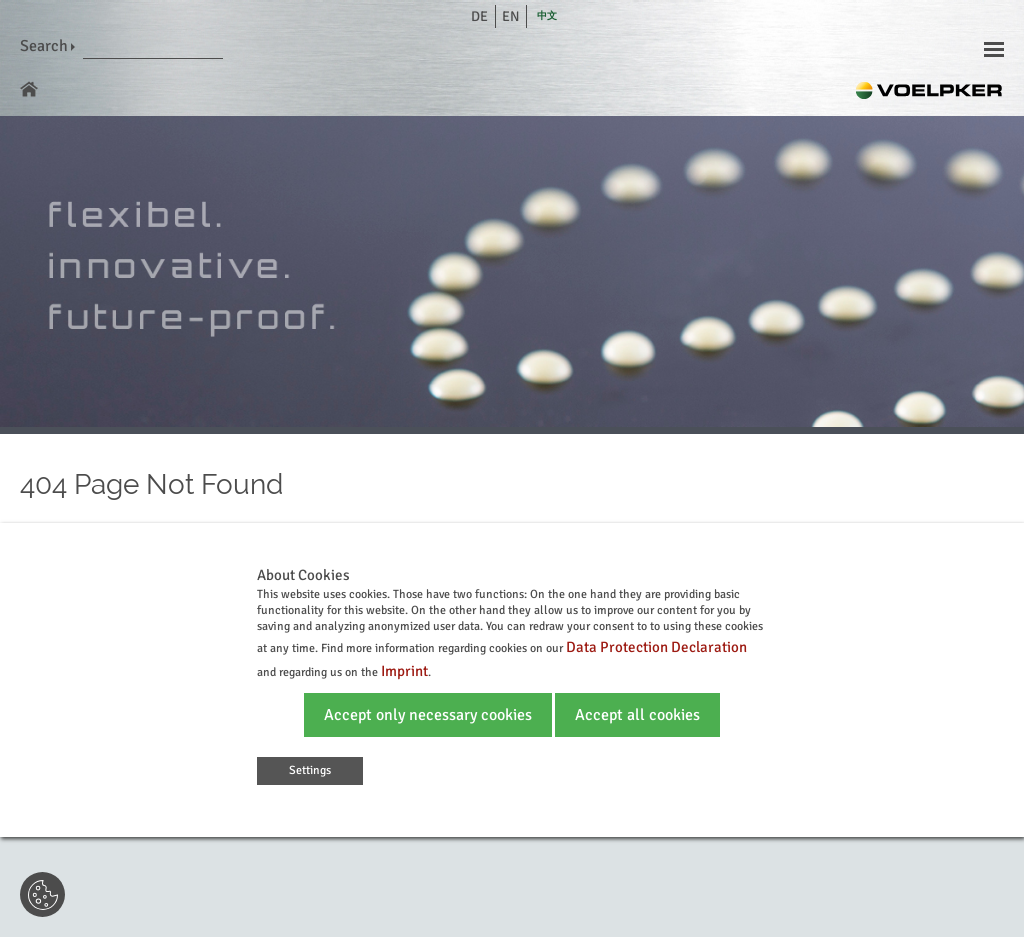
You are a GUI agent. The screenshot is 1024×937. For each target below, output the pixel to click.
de (479, 16)
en (511, 16)
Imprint (404, 671)
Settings (310, 770)
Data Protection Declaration (656, 647)
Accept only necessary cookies (428, 715)
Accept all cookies (637, 715)
